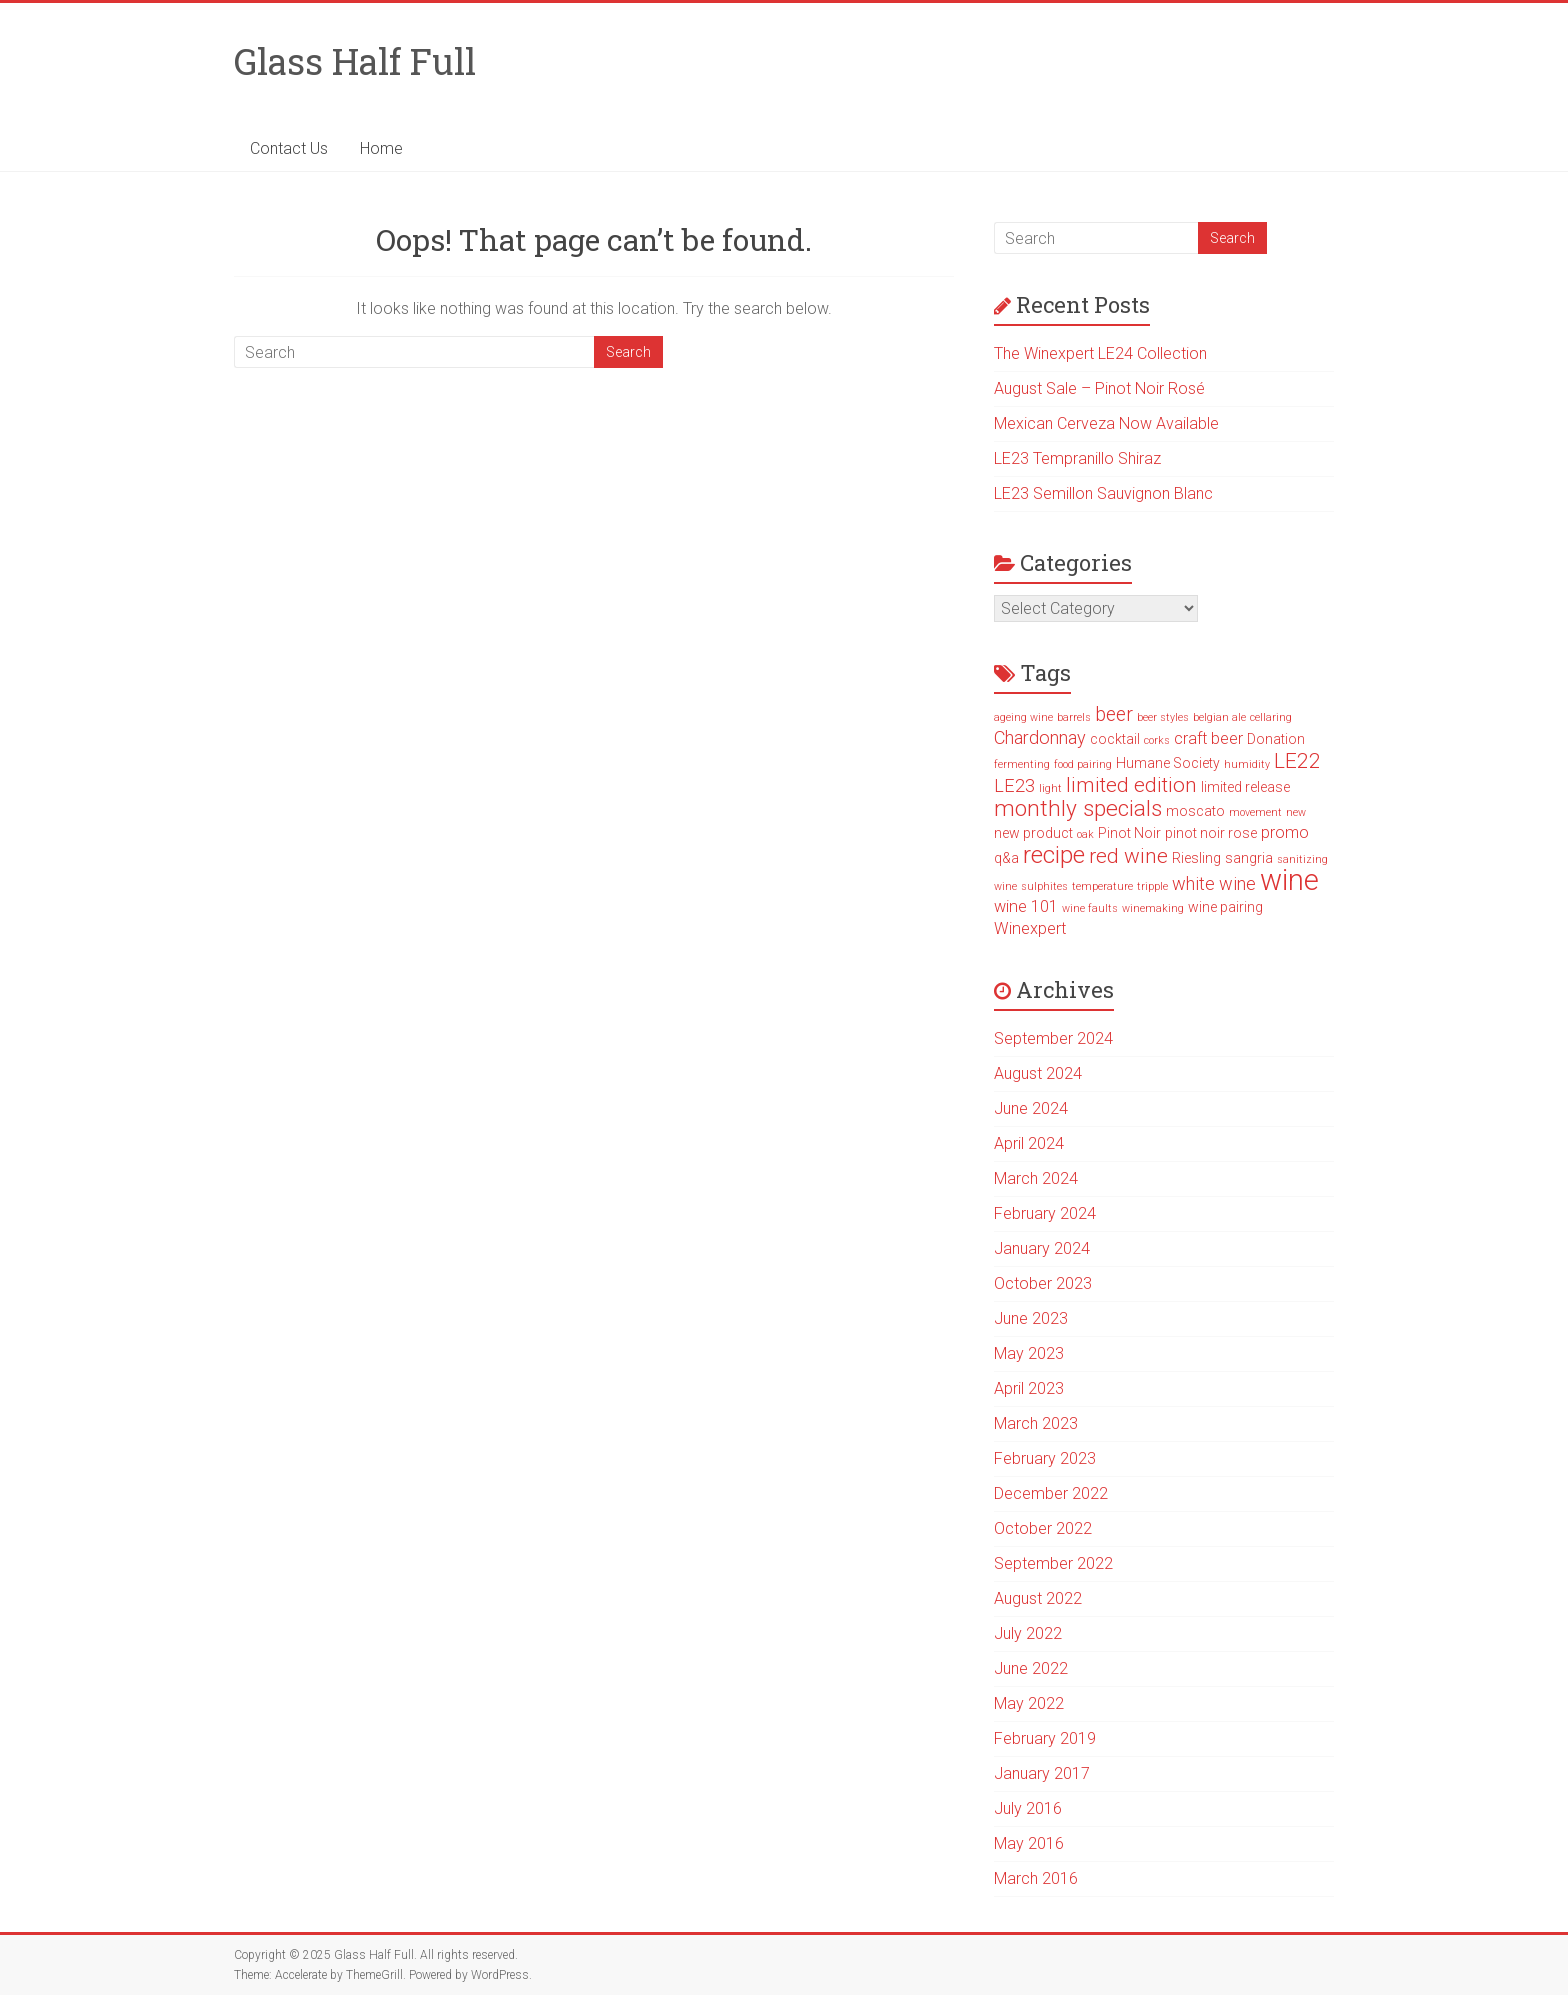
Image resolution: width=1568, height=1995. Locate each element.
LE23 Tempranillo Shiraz (1077, 458)
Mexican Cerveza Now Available (1106, 423)
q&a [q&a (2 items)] (1006, 858)
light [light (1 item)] (1050, 788)
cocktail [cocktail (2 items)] (1115, 739)
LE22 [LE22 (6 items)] (1297, 761)
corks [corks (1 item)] (1157, 740)
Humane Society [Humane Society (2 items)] (1168, 763)
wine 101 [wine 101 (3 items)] (1026, 906)
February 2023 (1045, 1458)
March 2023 (1036, 1423)
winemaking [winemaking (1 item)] (1153, 908)
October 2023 (1043, 1283)
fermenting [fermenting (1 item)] (1022, 764)
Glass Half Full (355, 61)
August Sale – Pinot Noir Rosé (1099, 388)
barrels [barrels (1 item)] (1074, 717)
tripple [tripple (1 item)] (1152, 886)
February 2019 (1045, 1738)
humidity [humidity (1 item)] (1247, 764)
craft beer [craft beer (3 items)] (1208, 738)
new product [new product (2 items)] (1033, 833)
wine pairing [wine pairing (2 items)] (1225, 907)
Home (381, 148)
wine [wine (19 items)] (1289, 880)
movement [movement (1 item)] (1255, 812)
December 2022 (1051, 1493)
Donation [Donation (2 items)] (1276, 739)
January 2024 (1042, 1248)
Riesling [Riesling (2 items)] (1196, 858)
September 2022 (1053, 1563)
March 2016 (1036, 1878)
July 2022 (1028, 1633)
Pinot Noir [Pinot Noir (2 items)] (1129, 833)
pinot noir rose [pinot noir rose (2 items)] (1211, 833)
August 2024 (1038, 1073)
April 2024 (1029, 1143)
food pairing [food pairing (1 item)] (1083, 764)
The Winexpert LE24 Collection (1100, 353)
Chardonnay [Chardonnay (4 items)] (1040, 737)
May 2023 (1029, 1353)
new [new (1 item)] (1296, 812)
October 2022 (1043, 1528)
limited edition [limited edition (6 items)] (1131, 785)
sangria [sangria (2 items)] (1249, 858)
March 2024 (1036, 1178)
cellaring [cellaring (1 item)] (1271, 717)
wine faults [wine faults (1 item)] (1090, 908)
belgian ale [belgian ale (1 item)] (1219, 717)
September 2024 (1053, 1038)
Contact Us (289, 148)
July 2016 (1028, 1808)
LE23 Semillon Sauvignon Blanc (1103, 493)
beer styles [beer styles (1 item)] (1163, 717)
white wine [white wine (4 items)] (1214, 883)
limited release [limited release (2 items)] (1245, 787)
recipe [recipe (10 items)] (1054, 854)
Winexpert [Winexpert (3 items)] (1030, 928)
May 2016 (1029, 1843)
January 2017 (1042, 1773)
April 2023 (1029, 1388)
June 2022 (1031, 1668)
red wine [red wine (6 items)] (1128, 856)
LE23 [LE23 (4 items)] (1014, 785)
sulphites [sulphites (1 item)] (1044, 886)
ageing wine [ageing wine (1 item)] (1023, 717)
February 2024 (1045, 1213)
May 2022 (1029, 1703)
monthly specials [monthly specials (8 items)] (1078, 808)
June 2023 (1031, 1318)
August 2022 (1038, 1598)
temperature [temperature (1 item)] (1102, 886)
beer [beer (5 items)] (1114, 714)
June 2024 (1031, 1108)
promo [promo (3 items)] (1285, 832)
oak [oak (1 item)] (1085, 834)
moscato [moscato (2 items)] (1195, 811)
